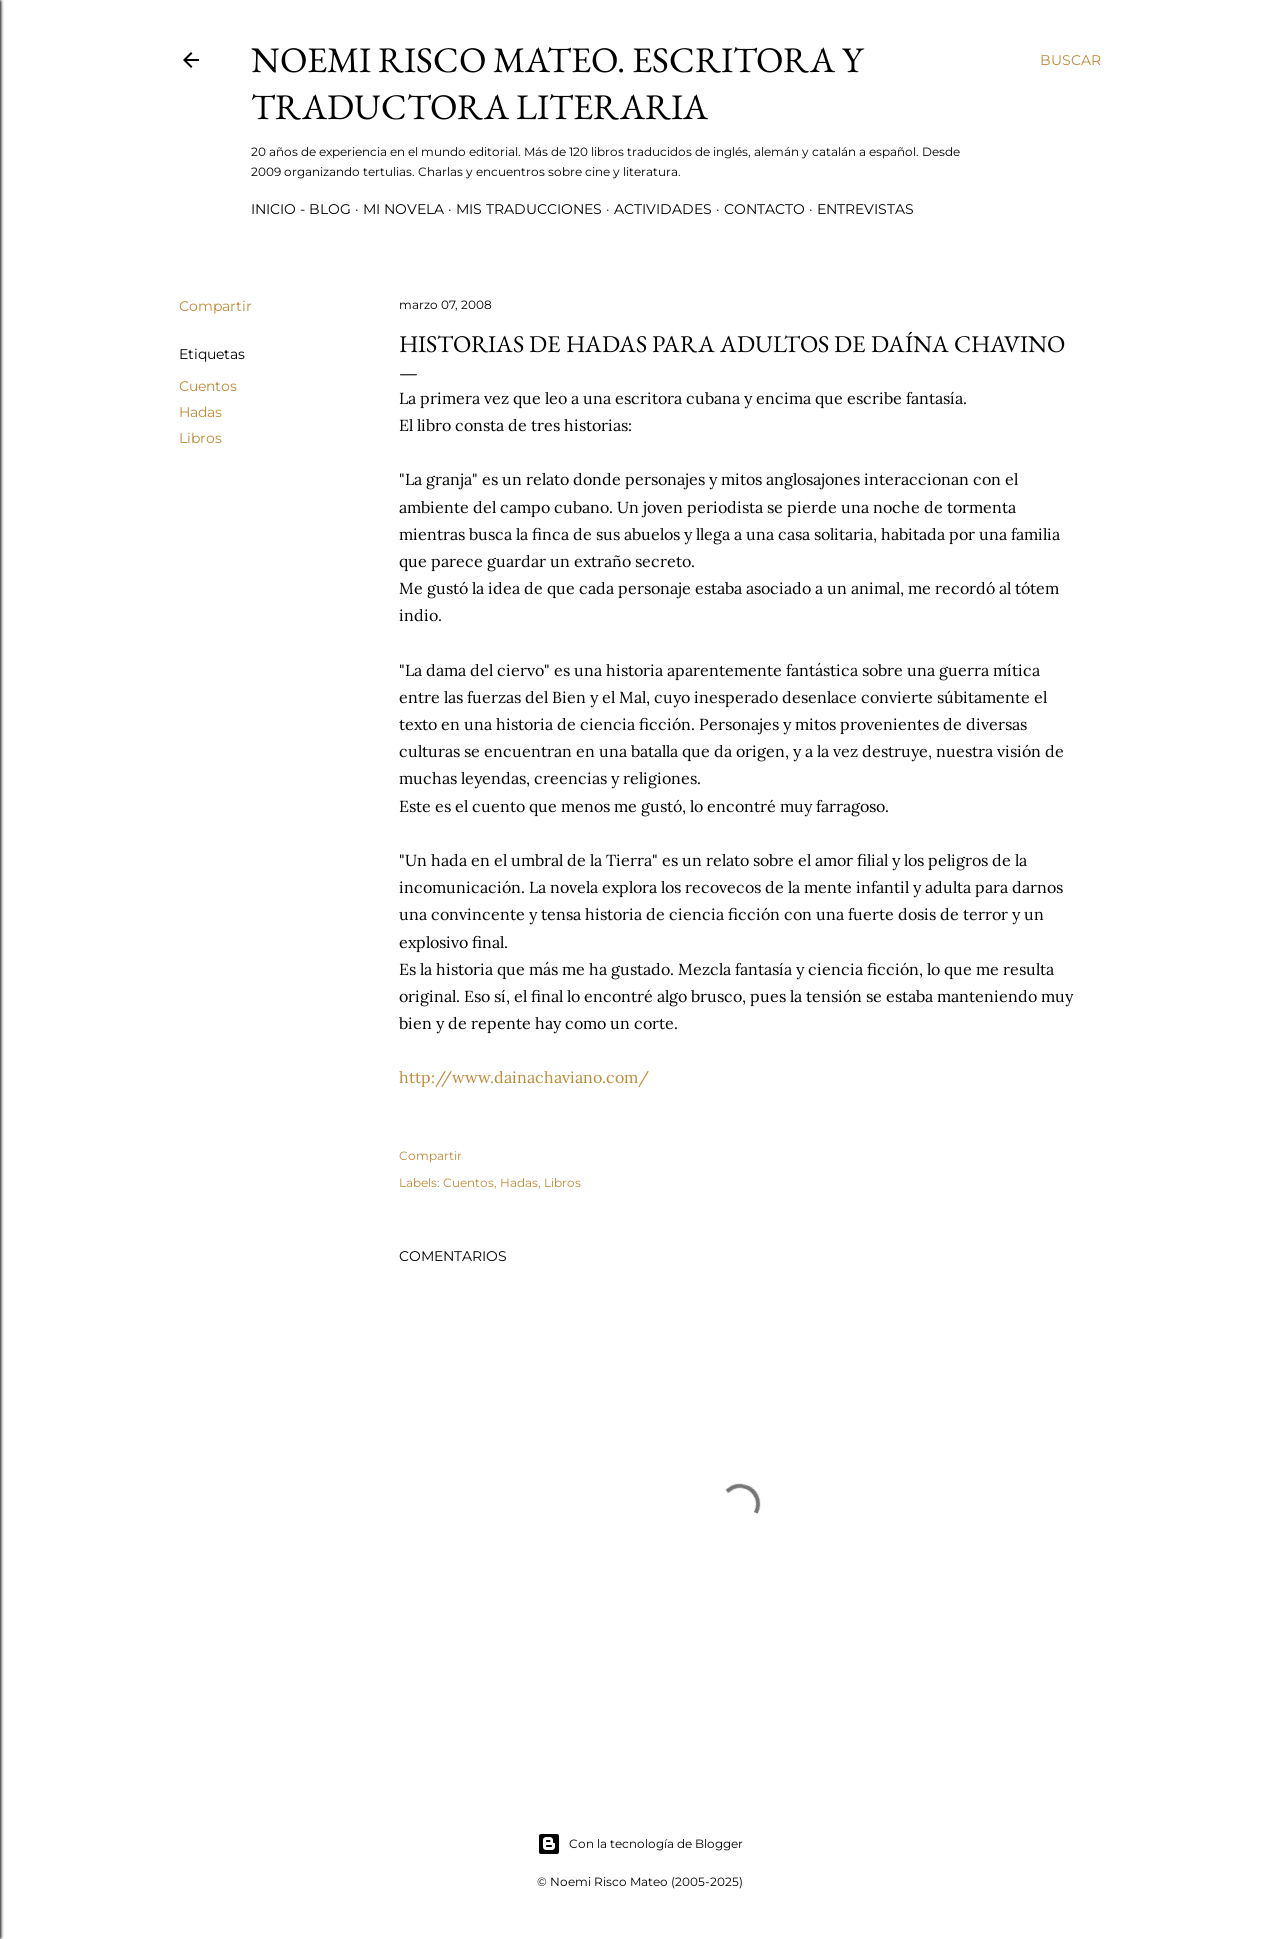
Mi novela (403, 209)
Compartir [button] (215, 306)
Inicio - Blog (301, 209)
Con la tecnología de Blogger (640, 1844)
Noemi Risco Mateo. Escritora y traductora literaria (557, 83)
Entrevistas (865, 209)
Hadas (200, 412)
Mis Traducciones (529, 209)
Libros (200, 438)
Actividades (663, 209)
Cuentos (208, 386)
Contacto (764, 209)
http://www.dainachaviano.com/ (524, 1077)
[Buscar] (1070, 60)
